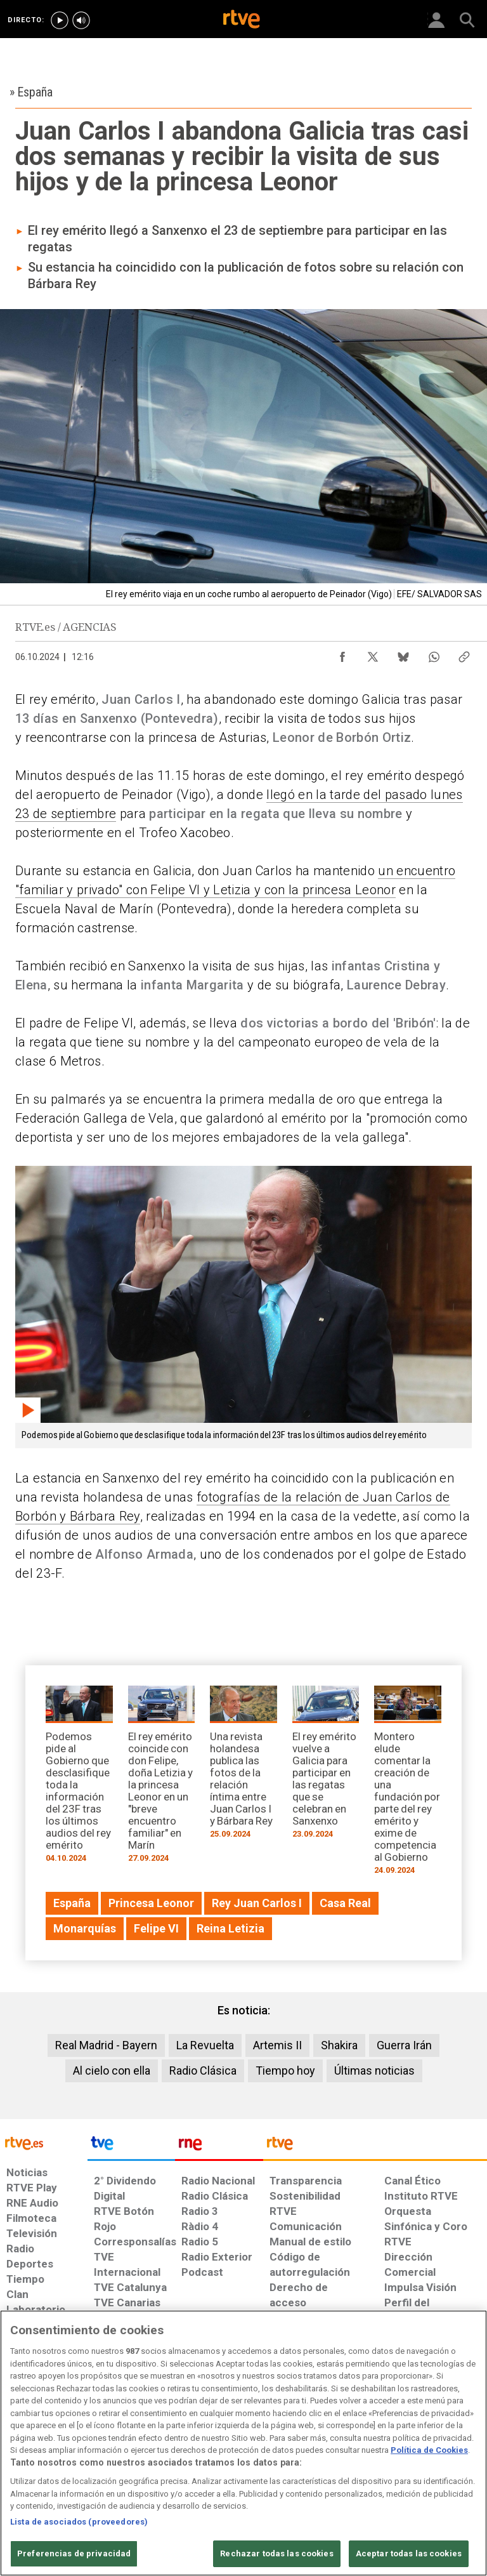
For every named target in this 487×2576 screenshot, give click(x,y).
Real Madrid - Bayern (106, 2045)
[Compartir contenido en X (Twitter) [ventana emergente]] (373, 654)
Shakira (339, 2045)
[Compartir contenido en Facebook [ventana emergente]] (342, 654)
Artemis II (277, 2045)
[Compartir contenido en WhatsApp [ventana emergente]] (434, 654)
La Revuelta (205, 2045)
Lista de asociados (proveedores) (79, 2521)
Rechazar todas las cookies (276, 2553)
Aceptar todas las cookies (409, 2553)
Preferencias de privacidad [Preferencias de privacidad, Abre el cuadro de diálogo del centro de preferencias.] (74, 2553)
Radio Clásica (203, 2070)
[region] (243, 2443)
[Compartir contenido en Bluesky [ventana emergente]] (403, 654)
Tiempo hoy (285, 2070)
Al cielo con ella (111, 2070)
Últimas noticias (374, 2070)
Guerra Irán (404, 2045)
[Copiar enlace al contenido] (464, 654)
